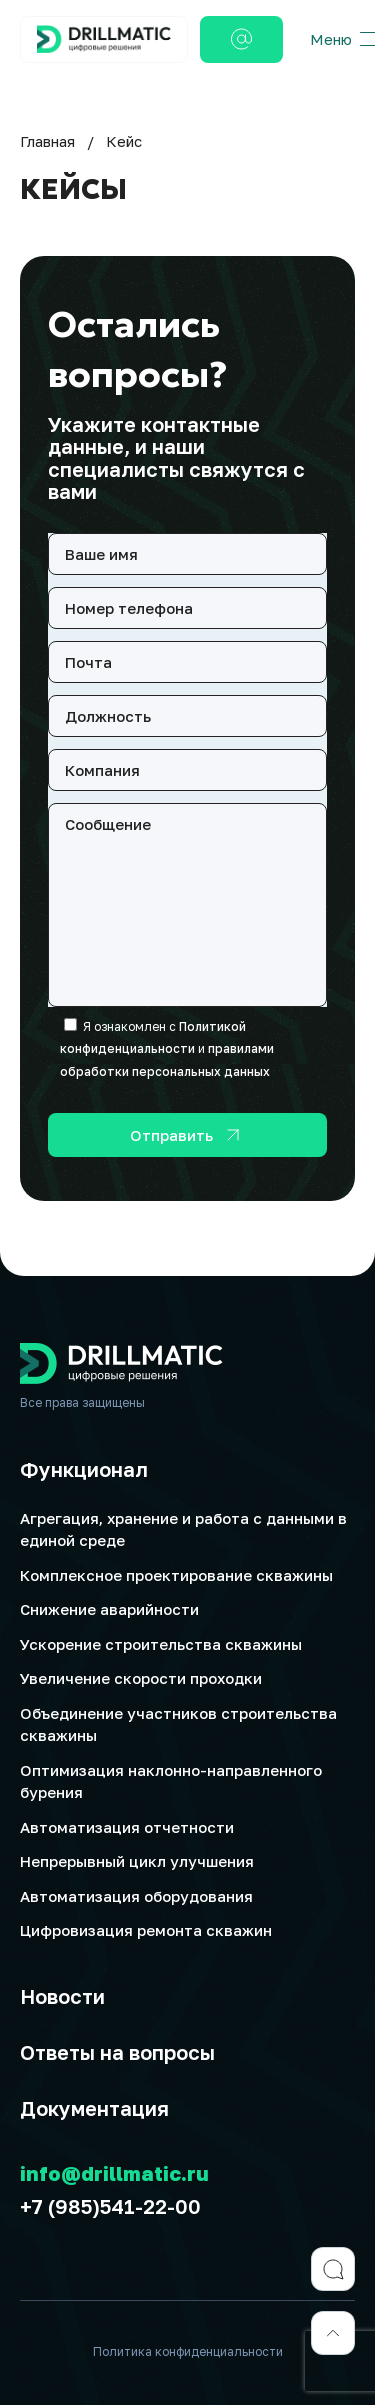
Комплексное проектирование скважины (176, 1575)
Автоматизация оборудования (136, 1896)
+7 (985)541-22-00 (110, 2206)
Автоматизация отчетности (127, 1827)
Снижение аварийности (109, 1609)
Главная (47, 141)
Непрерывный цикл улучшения (137, 1861)
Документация (94, 2108)
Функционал (84, 1469)
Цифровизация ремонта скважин (146, 1930)
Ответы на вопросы (117, 2052)
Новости (62, 1996)
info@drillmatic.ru (114, 2173)
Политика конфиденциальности (188, 2351)
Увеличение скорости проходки (141, 1678)
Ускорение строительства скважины (161, 1644)
